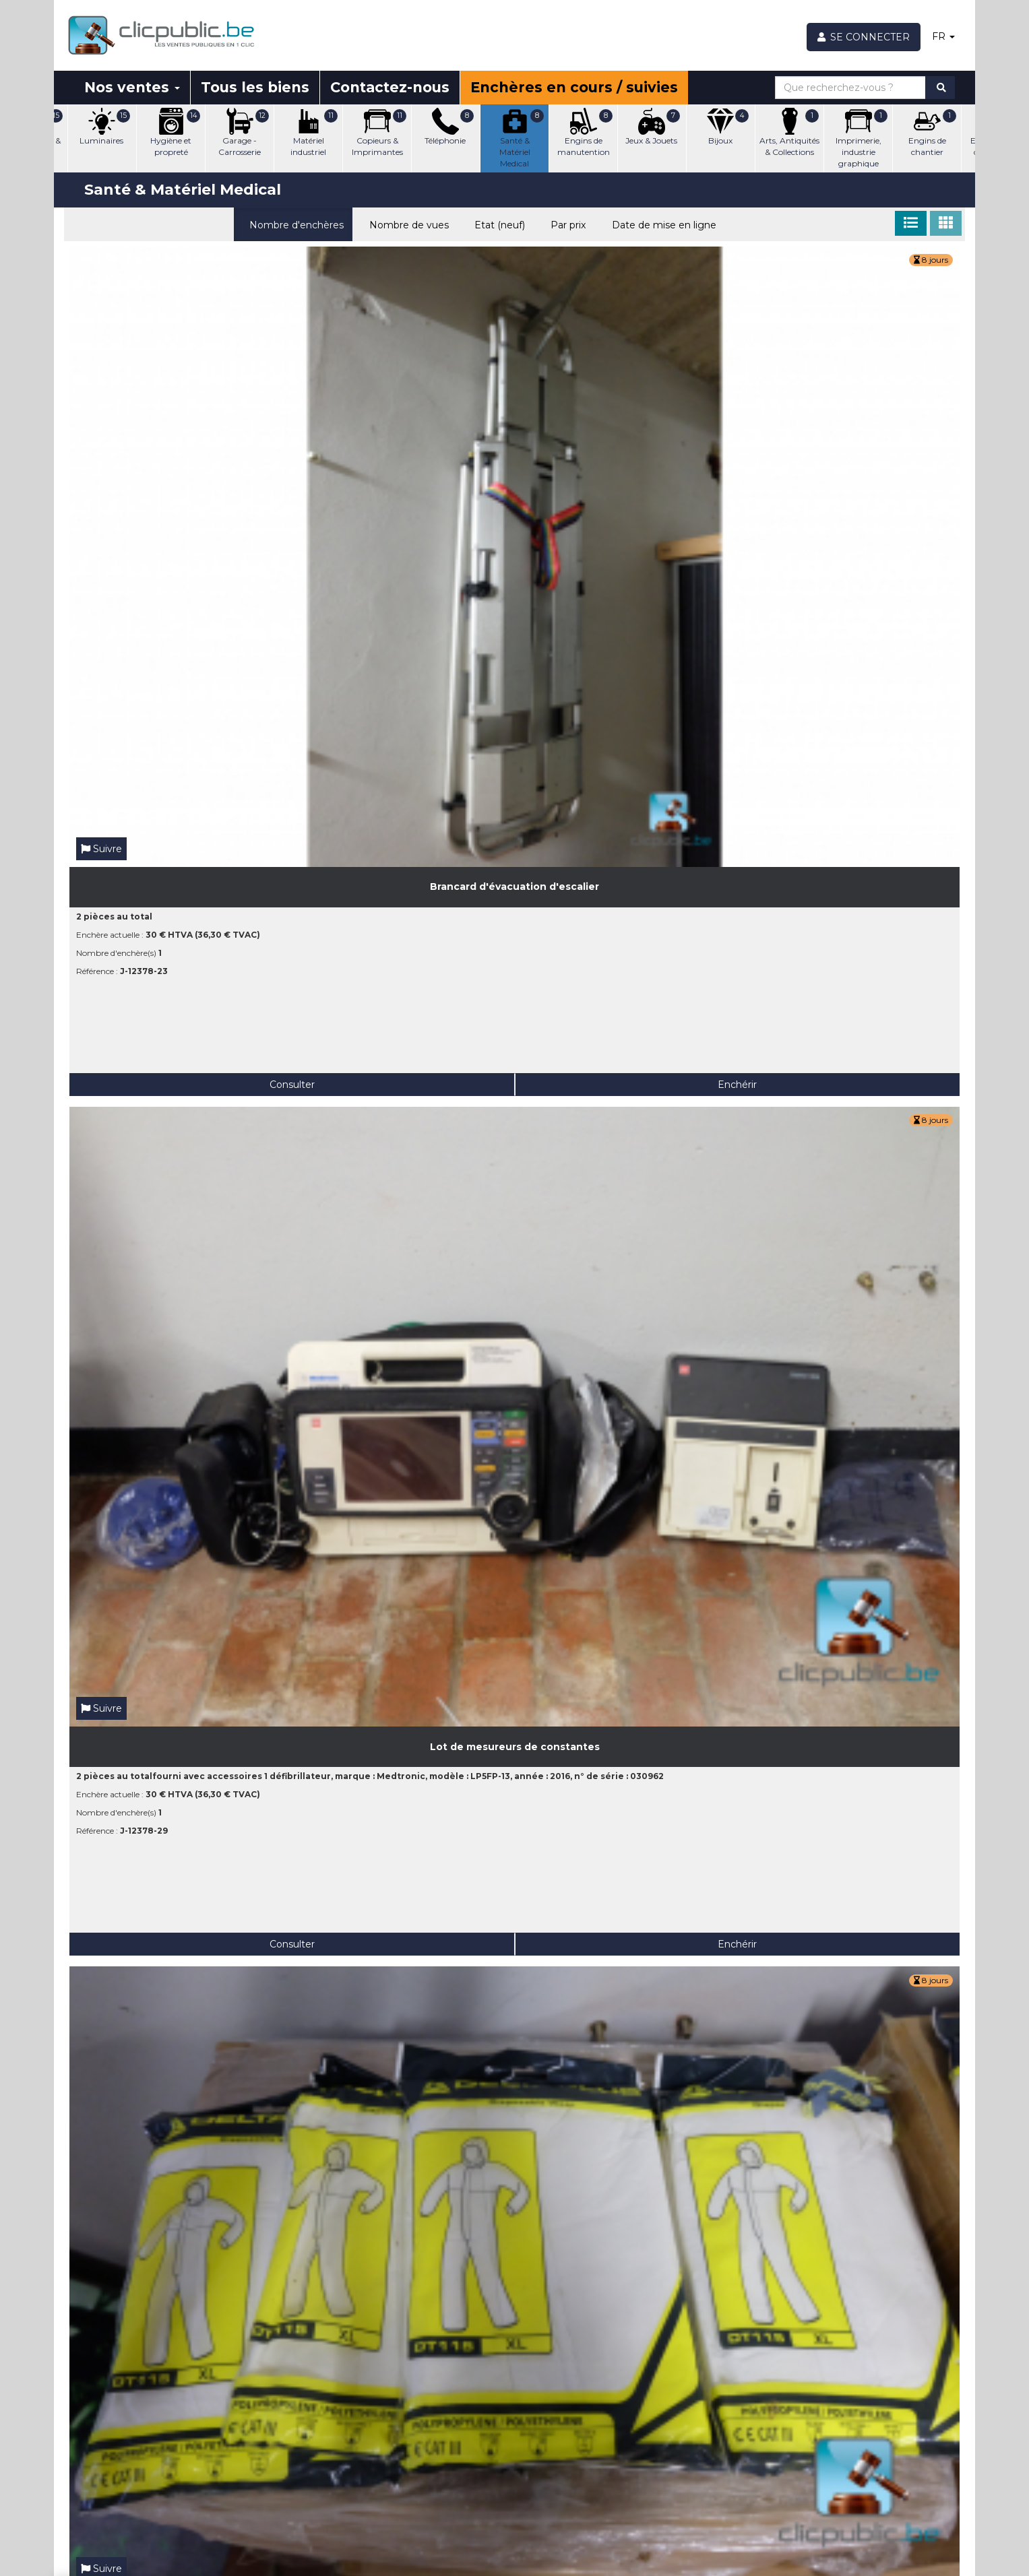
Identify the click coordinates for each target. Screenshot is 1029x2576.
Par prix (565, 223)
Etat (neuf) (496, 223)
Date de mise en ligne (660, 223)
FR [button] (943, 36)
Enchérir (230, 614)
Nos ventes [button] (132, 87)
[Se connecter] (864, 37)
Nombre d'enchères (293, 223)
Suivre (101, 378)
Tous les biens (255, 87)
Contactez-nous (389, 87)
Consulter (123, 614)
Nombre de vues (406, 223)
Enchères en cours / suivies (574, 87)
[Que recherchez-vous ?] (850, 87)
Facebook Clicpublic (862, 2469)
